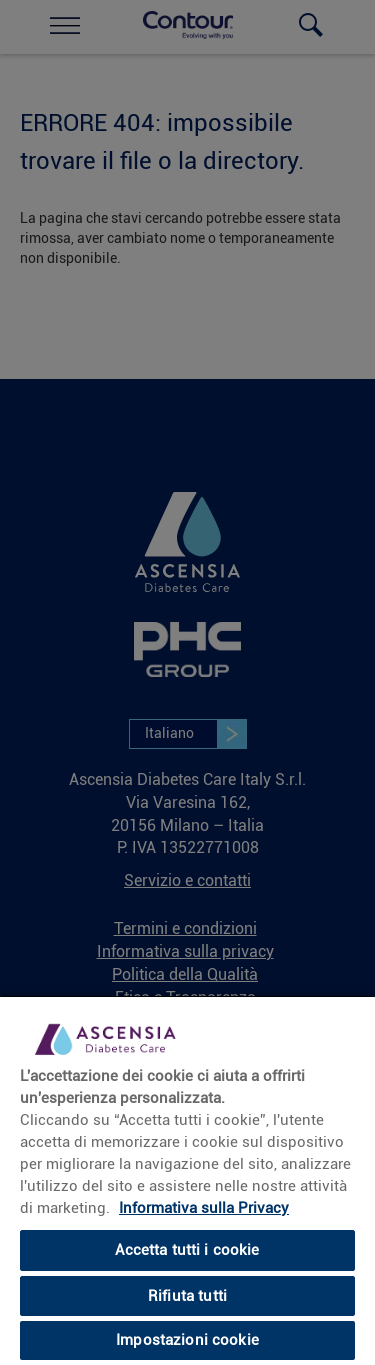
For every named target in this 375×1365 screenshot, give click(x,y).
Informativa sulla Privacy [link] (204, 1208)
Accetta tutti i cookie (187, 1250)
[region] (187, 1180)
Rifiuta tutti (187, 1296)
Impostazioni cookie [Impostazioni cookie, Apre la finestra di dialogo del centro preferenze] (187, 1340)
